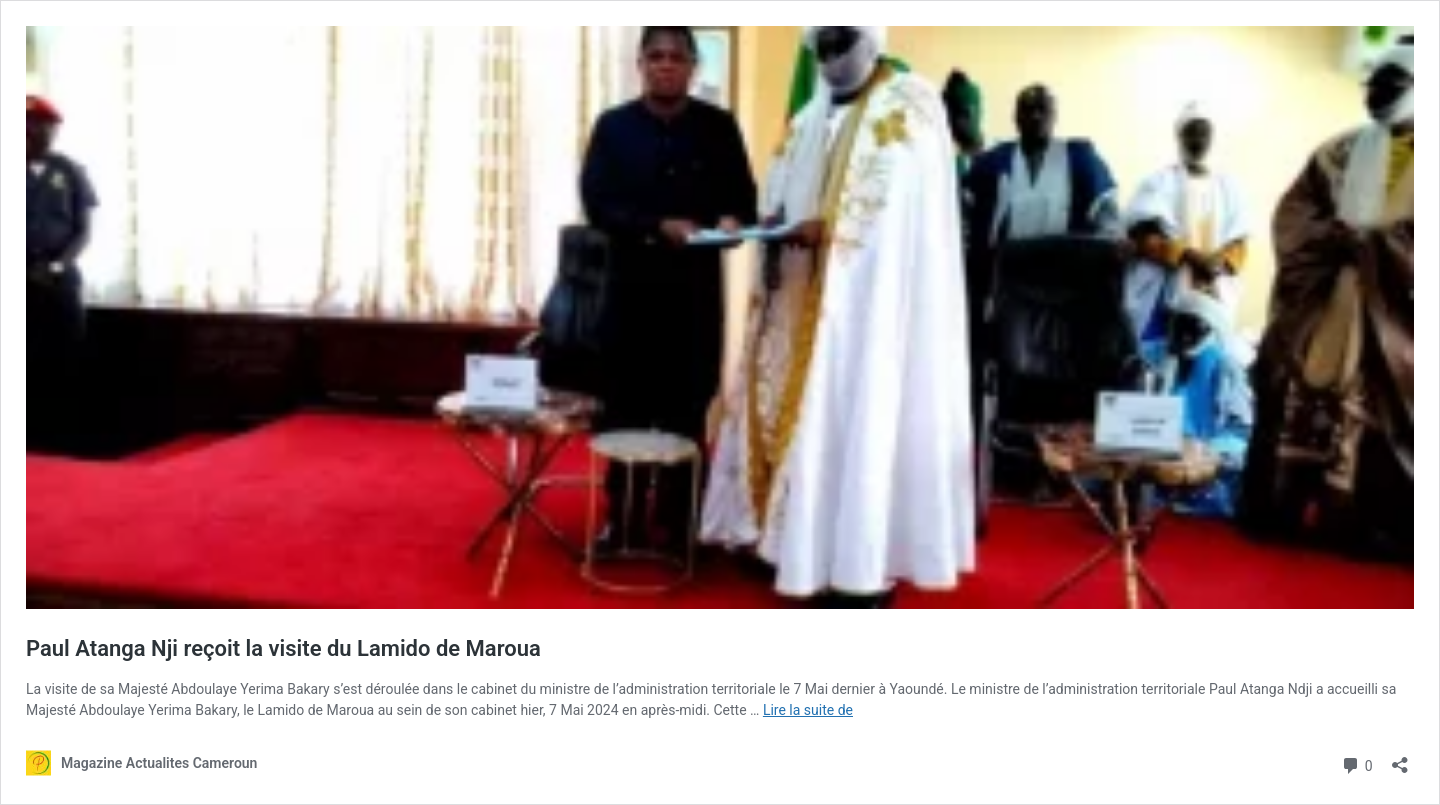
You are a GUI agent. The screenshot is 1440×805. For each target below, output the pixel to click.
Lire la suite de (808, 710)
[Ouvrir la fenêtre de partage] (1400, 758)
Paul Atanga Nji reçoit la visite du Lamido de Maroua (283, 648)
